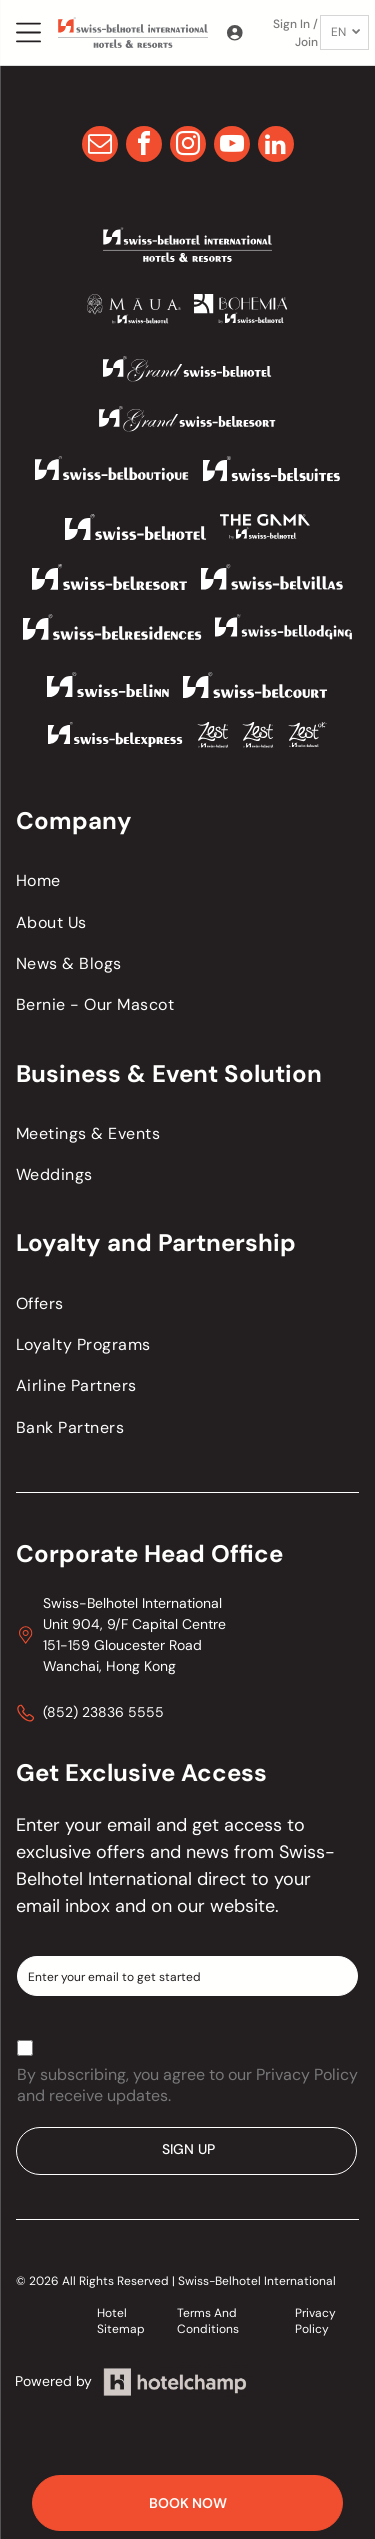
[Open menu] (28, 32)
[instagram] (188, 146)
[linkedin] (276, 146)
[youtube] (232, 146)
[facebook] (144, 146)
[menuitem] (187, 880)
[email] (100, 146)
